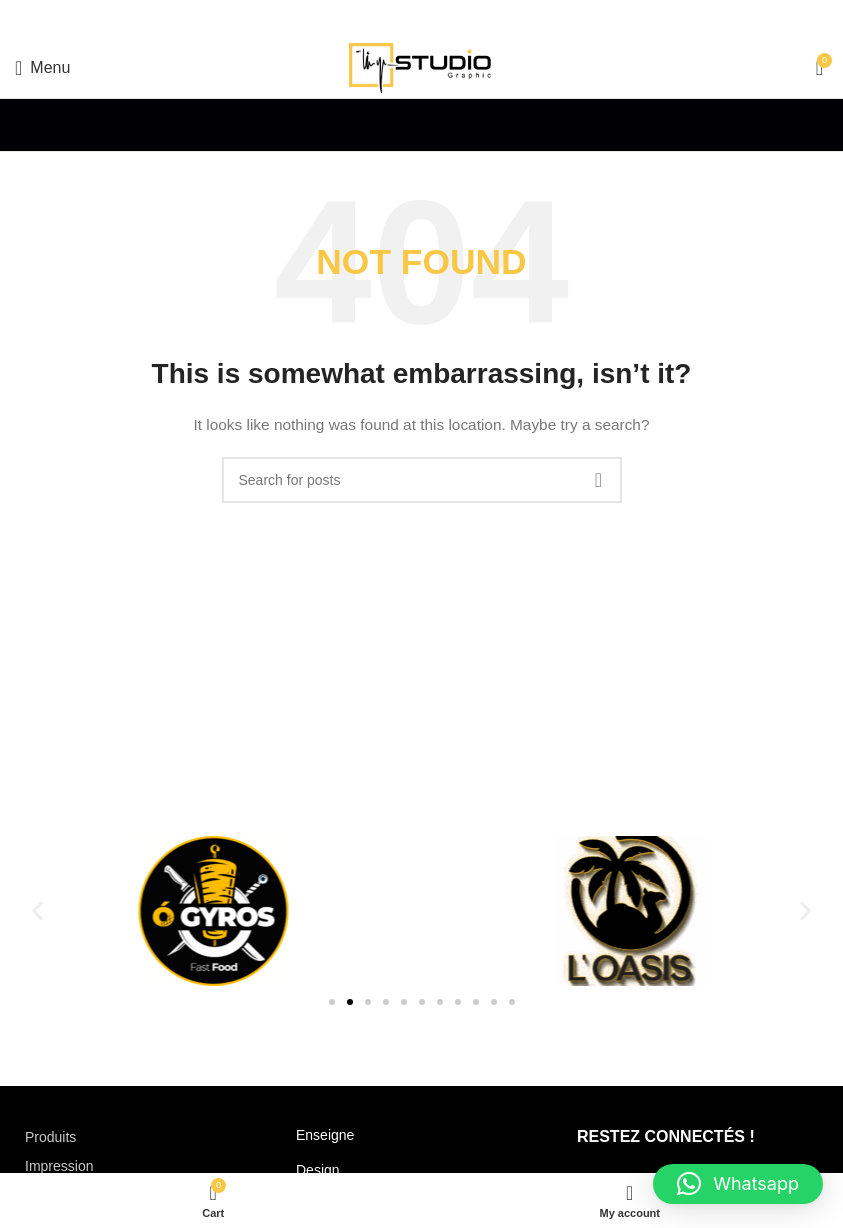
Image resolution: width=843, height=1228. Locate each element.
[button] (37, 911)
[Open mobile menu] (42, 68)
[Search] (422, 480)
